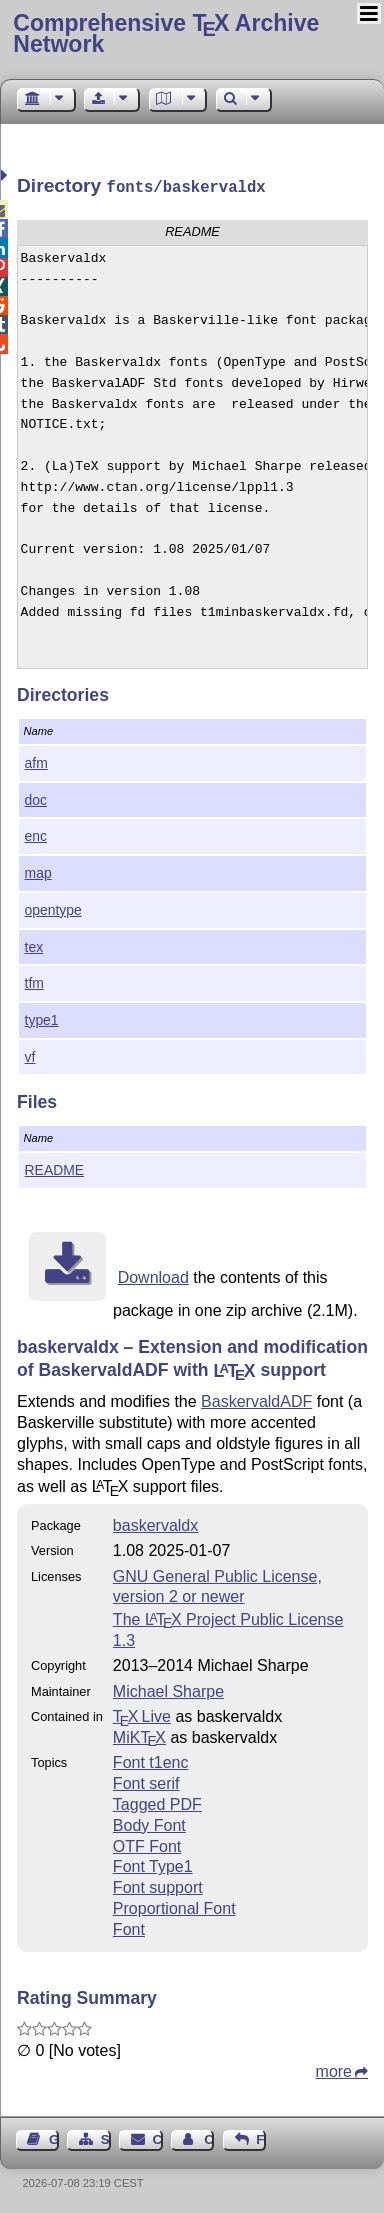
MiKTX (139, 1735)
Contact (158, 2137)
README (55, 1168)
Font (129, 1927)
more (334, 2069)
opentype (53, 908)
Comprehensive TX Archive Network (166, 33)
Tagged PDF (157, 1802)
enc (36, 834)
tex (34, 945)
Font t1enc (151, 1760)
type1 (42, 1018)
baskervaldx (155, 1523)
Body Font (149, 1823)
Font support (158, 1885)
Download (153, 1275)
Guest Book (54, 2137)
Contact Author (209, 2137)
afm (36, 761)
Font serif (146, 1781)
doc (36, 798)
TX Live (142, 1714)
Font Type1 (153, 1864)
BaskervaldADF (256, 1399)
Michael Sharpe (168, 1689)
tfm (34, 981)
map (38, 871)
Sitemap (106, 2137)
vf (30, 1055)
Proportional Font (174, 1906)
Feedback (261, 2137)
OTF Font (147, 1844)
